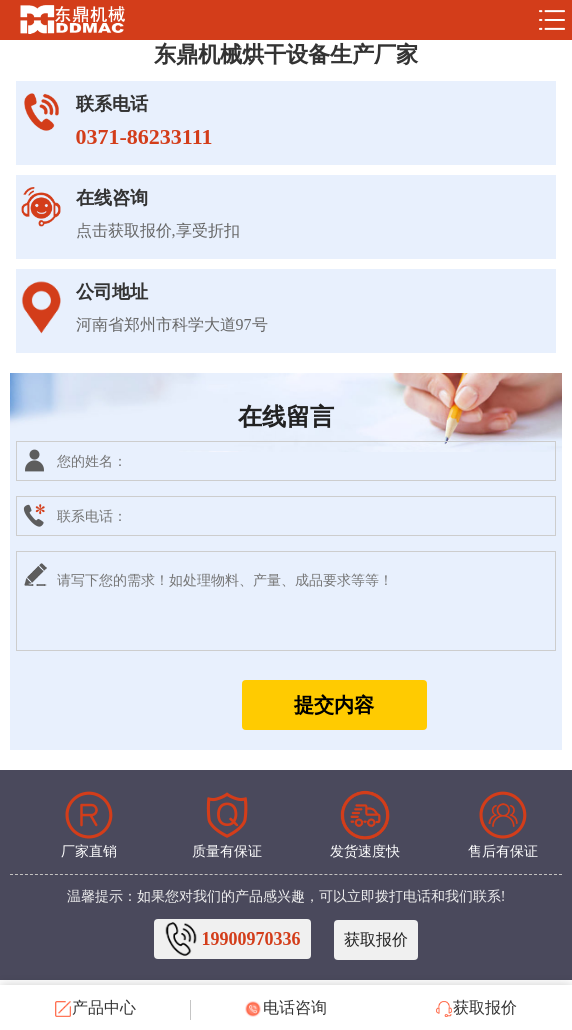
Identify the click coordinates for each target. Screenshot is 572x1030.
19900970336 (251, 939)
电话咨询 (286, 1008)
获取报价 (376, 939)
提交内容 (334, 705)
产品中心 (96, 1008)
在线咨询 (112, 198)
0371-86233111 (144, 136)
